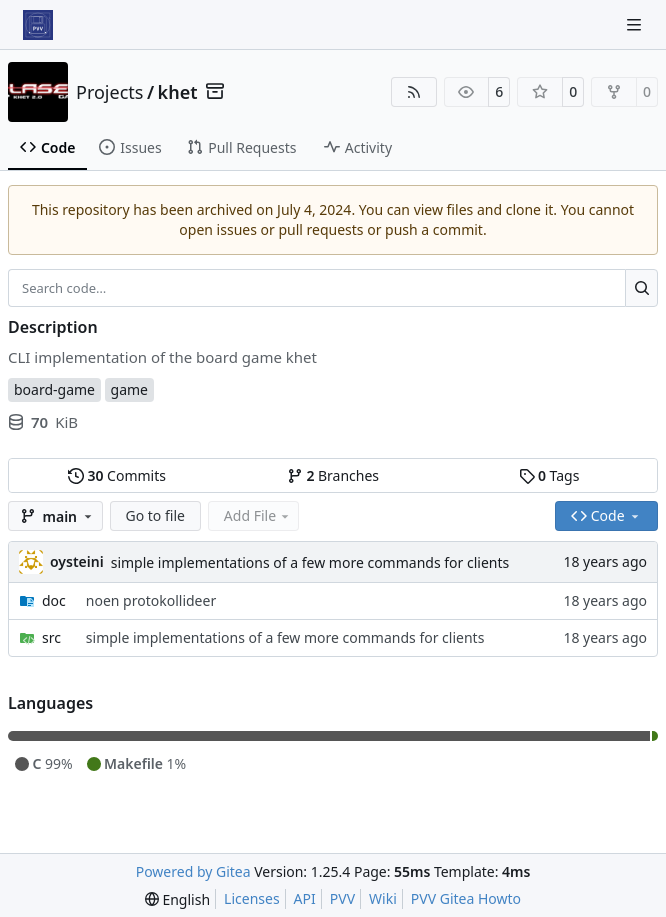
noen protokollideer (151, 600)
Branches (333, 475)
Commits (117, 475)
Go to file (155, 515)
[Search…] (641, 288)
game (129, 389)
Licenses (252, 898)
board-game (54, 389)
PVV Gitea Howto (466, 898)
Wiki (383, 898)
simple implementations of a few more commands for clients (310, 562)
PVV (342, 898)
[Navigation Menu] (636, 24)
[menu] (177, 899)
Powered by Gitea (193, 871)
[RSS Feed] (414, 92)
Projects (109, 92)
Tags (549, 475)
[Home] (38, 25)
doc (54, 600)
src (51, 637)
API (305, 898)
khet (178, 92)
